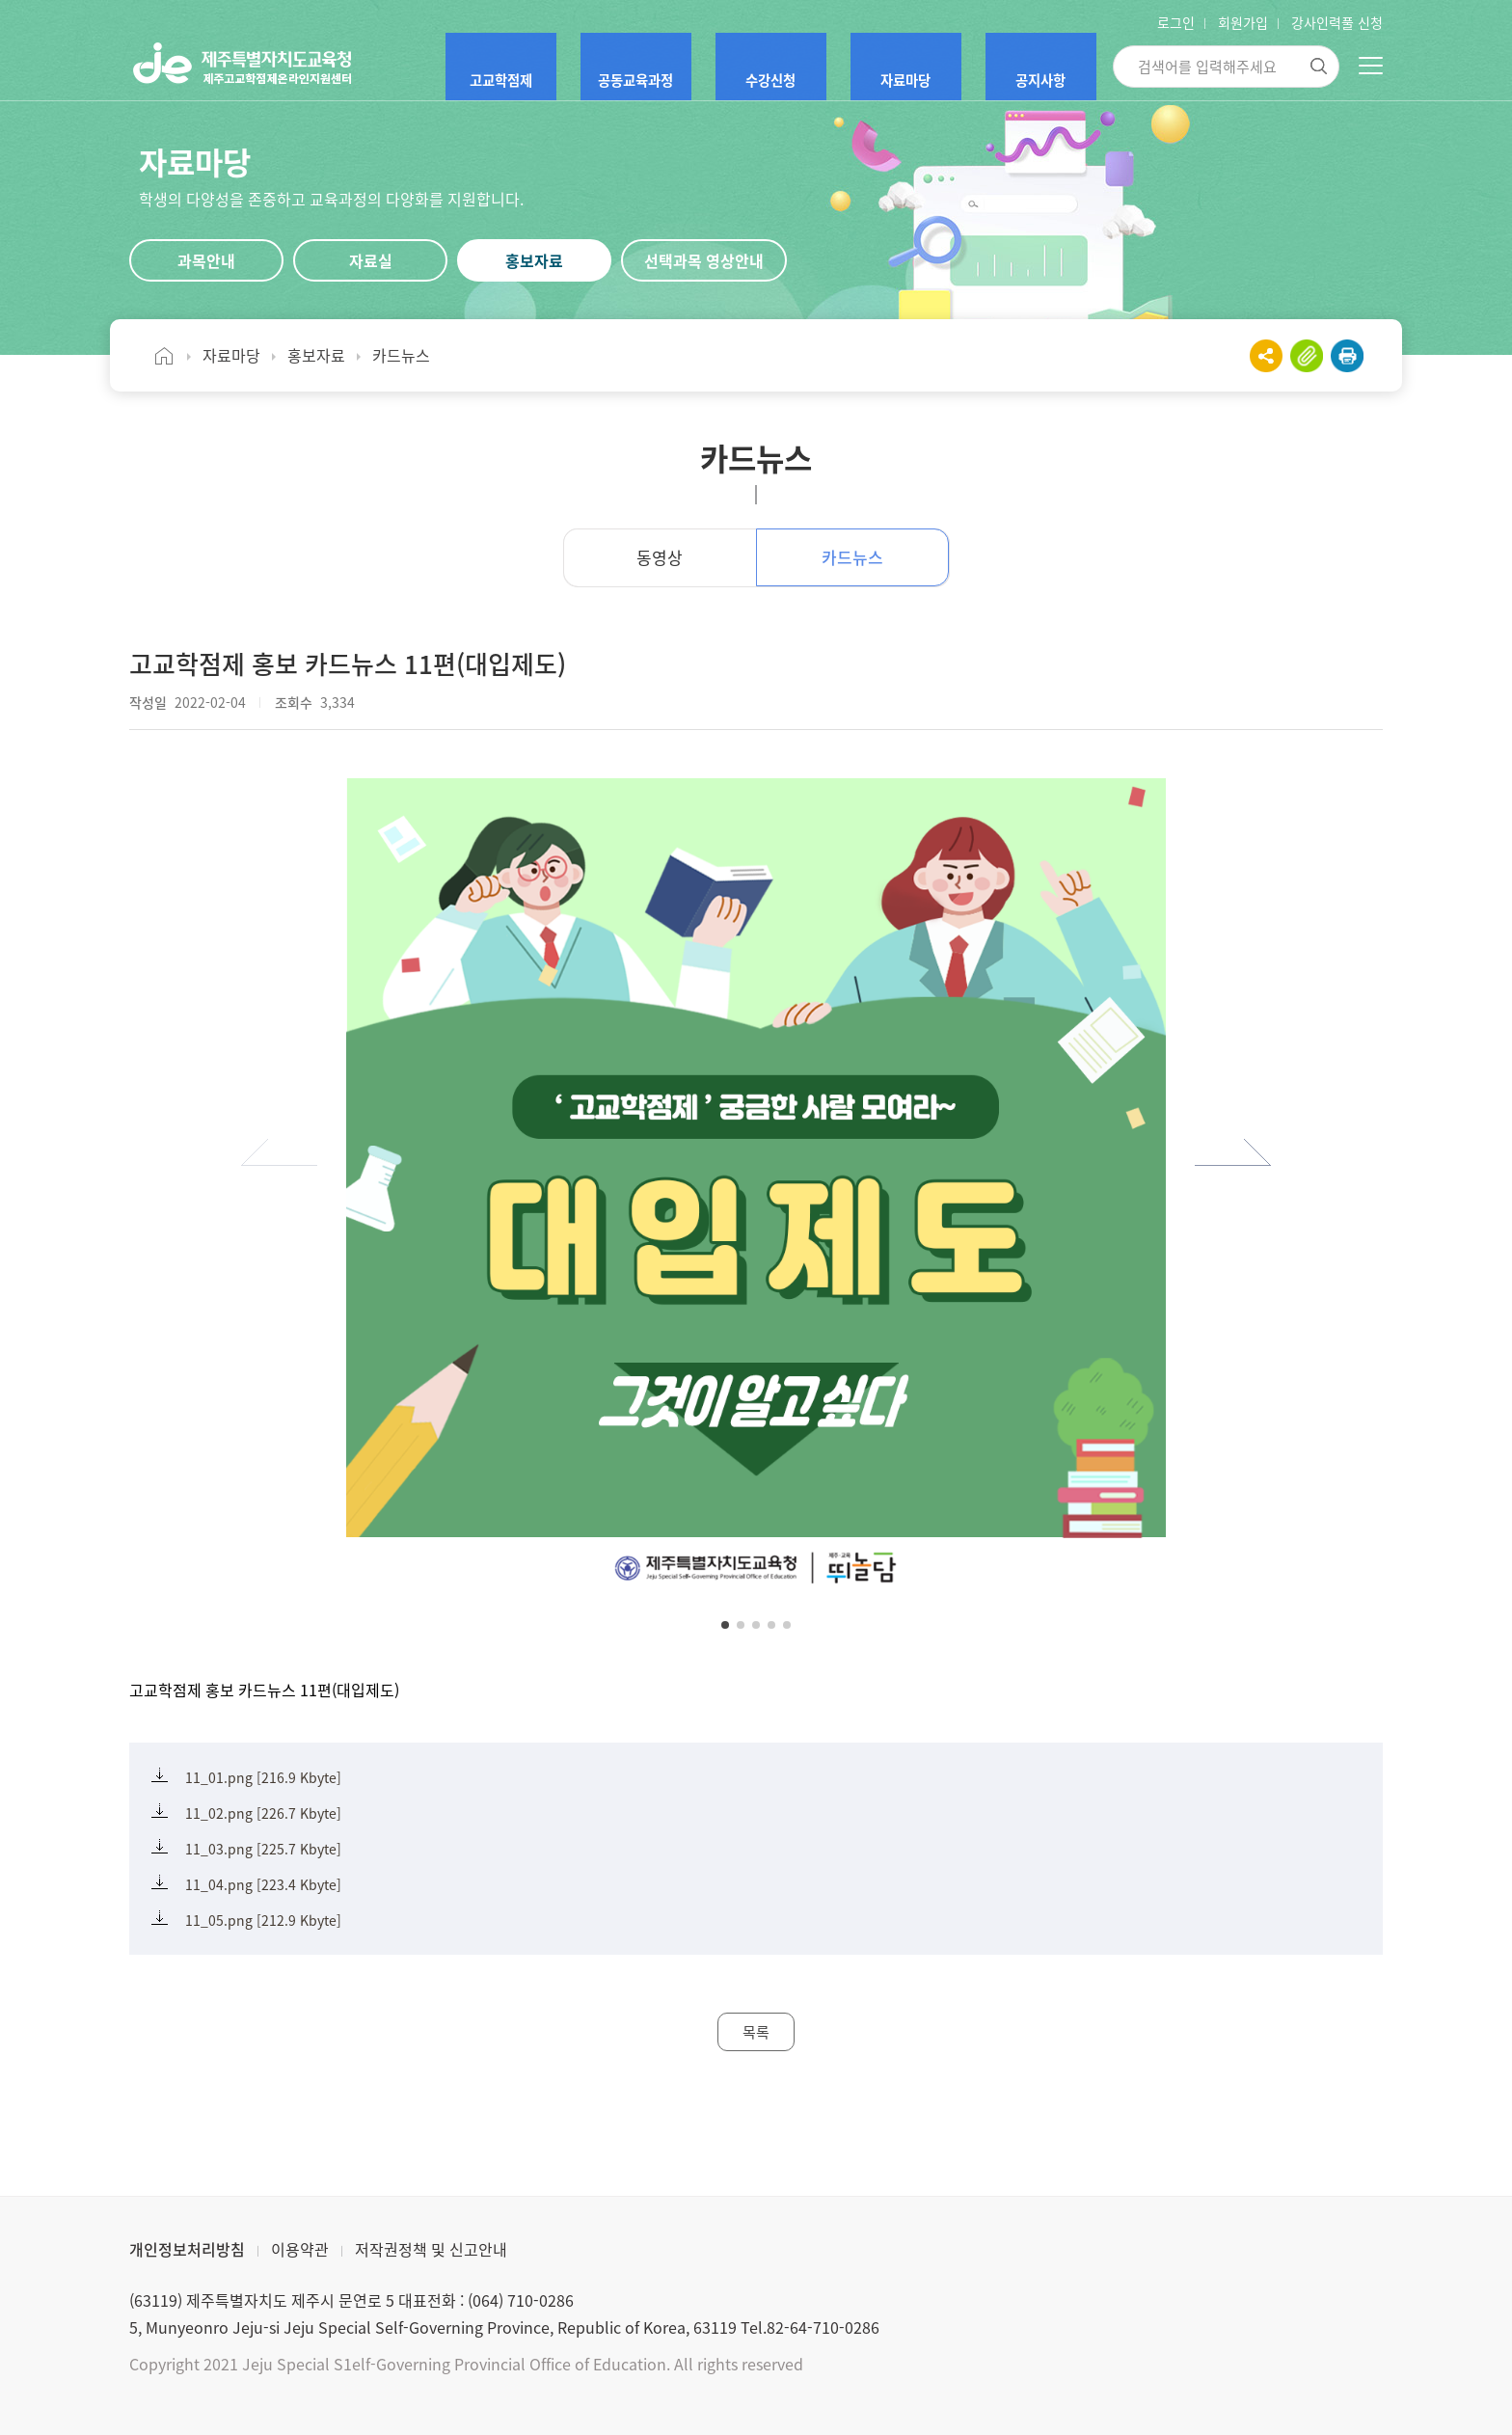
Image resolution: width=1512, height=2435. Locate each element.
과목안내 (206, 260)
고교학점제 (502, 68)
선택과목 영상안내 (704, 260)
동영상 (659, 557)
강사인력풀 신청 (1337, 22)
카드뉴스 (852, 557)
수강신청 (789, 68)
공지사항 (1044, 68)
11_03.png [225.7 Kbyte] (263, 1848)
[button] (278, 1164)
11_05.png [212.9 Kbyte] (263, 1920)
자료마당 (917, 68)
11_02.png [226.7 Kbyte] (263, 1813)
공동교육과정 (649, 68)
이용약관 (300, 2248)
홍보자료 (534, 260)
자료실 (370, 260)
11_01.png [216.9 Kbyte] (263, 1777)
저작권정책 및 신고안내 (431, 2248)
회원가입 (1243, 22)
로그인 (1176, 22)
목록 (756, 2032)
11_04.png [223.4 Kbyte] (263, 1884)
